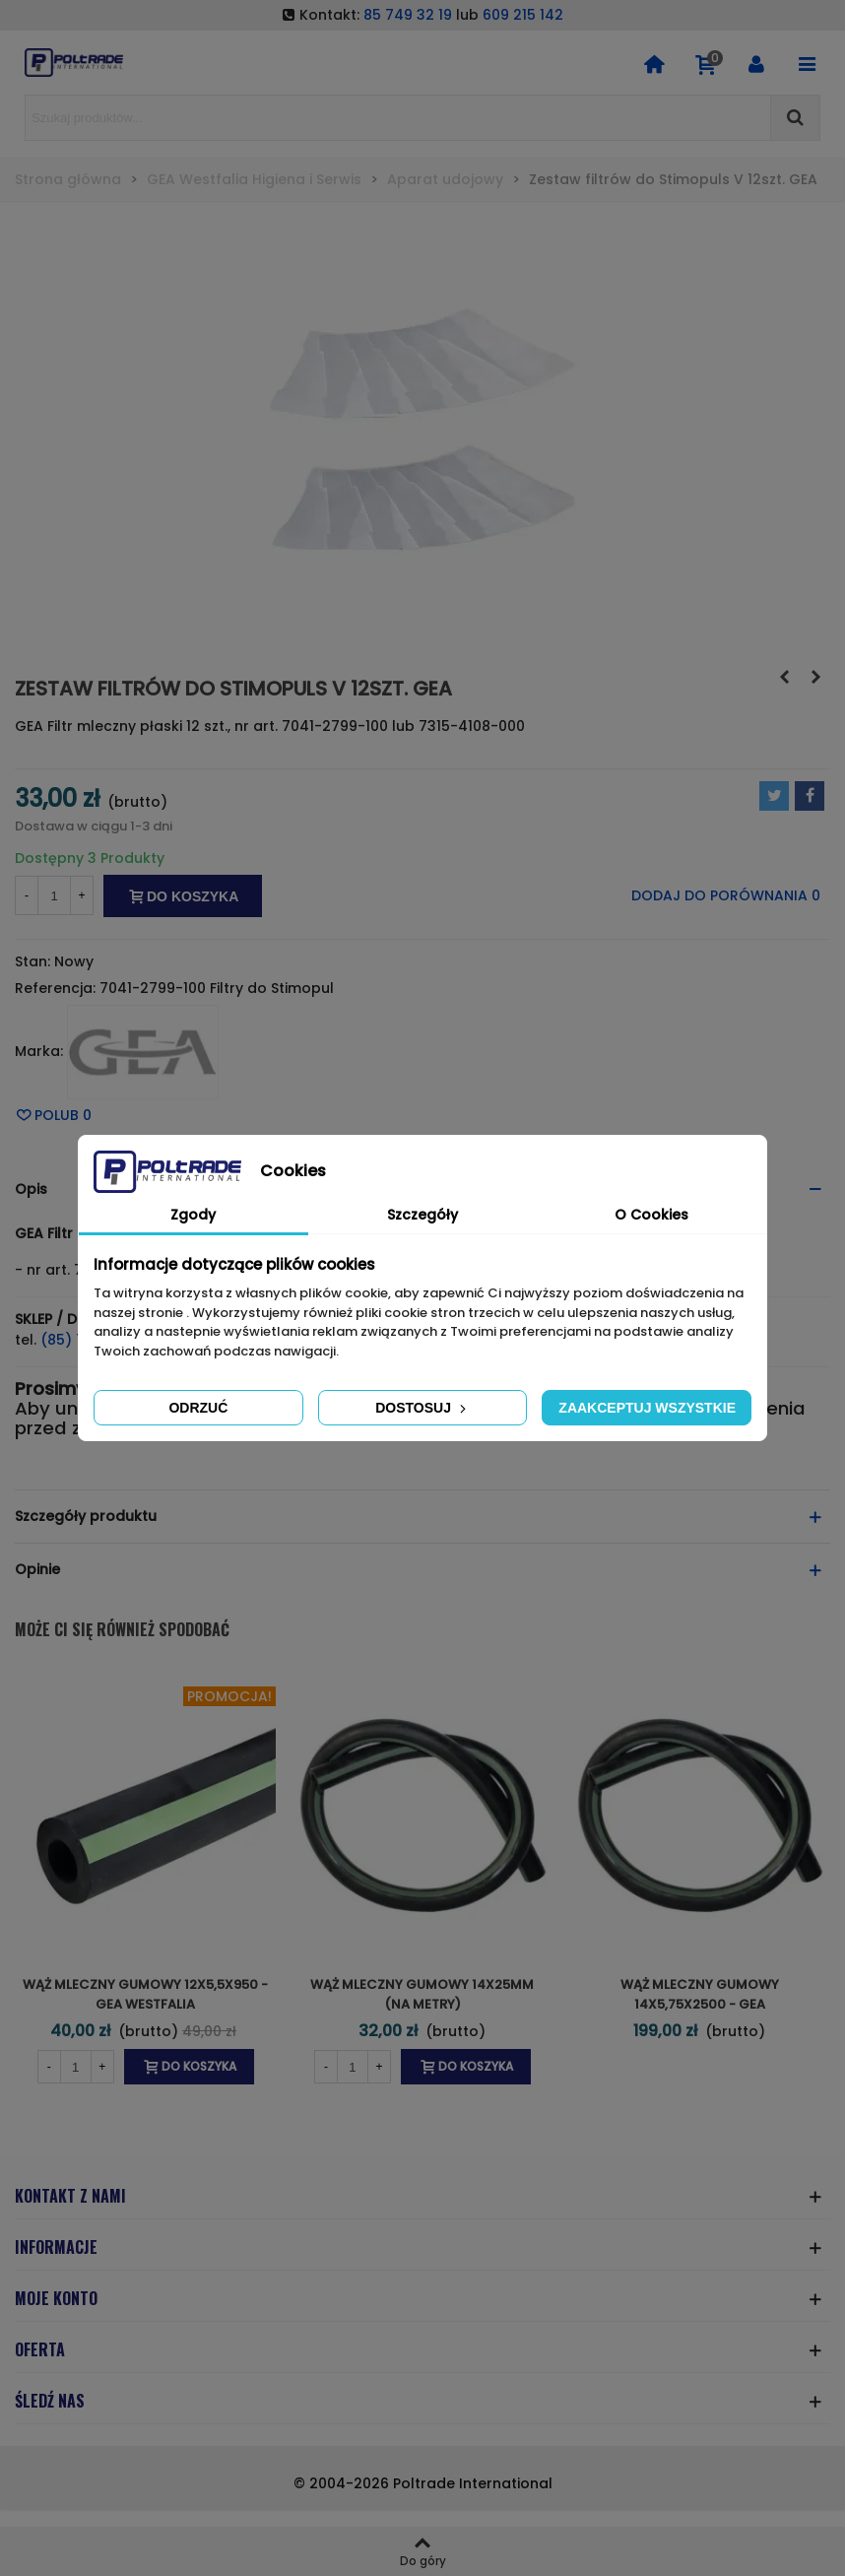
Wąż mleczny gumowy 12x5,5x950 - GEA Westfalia (145, 1994)
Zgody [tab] (193, 1214)
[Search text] (398, 118)
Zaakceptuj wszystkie (647, 1408)
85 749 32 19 (407, 15)
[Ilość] (54, 895)
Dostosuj (422, 1408)
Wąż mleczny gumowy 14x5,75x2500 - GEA (699, 1994)
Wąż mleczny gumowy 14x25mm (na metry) (422, 1994)
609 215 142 (523, 15)
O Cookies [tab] (651, 1214)
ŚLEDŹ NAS (50, 2400)
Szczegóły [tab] (422, 1214)
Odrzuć (198, 1408)
